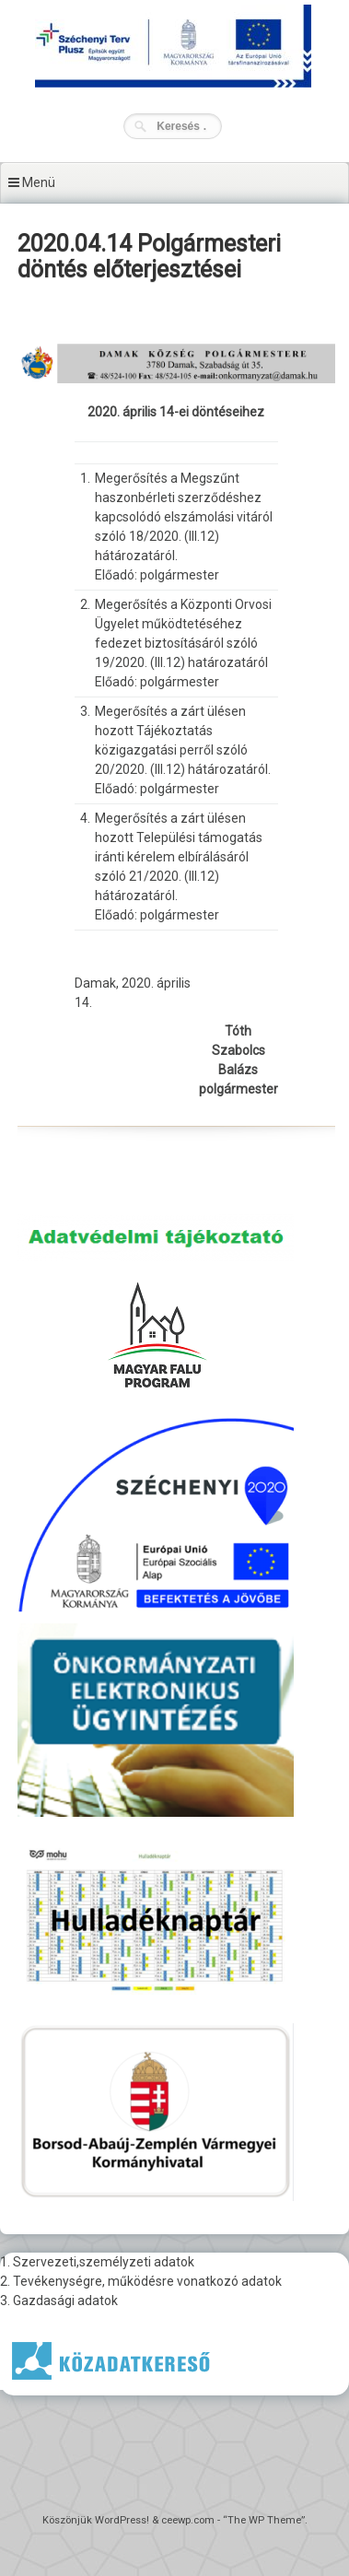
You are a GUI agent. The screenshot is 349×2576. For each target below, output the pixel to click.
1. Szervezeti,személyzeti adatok (97, 2261)
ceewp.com (188, 2520)
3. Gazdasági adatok (59, 2300)
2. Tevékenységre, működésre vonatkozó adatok (141, 2281)
